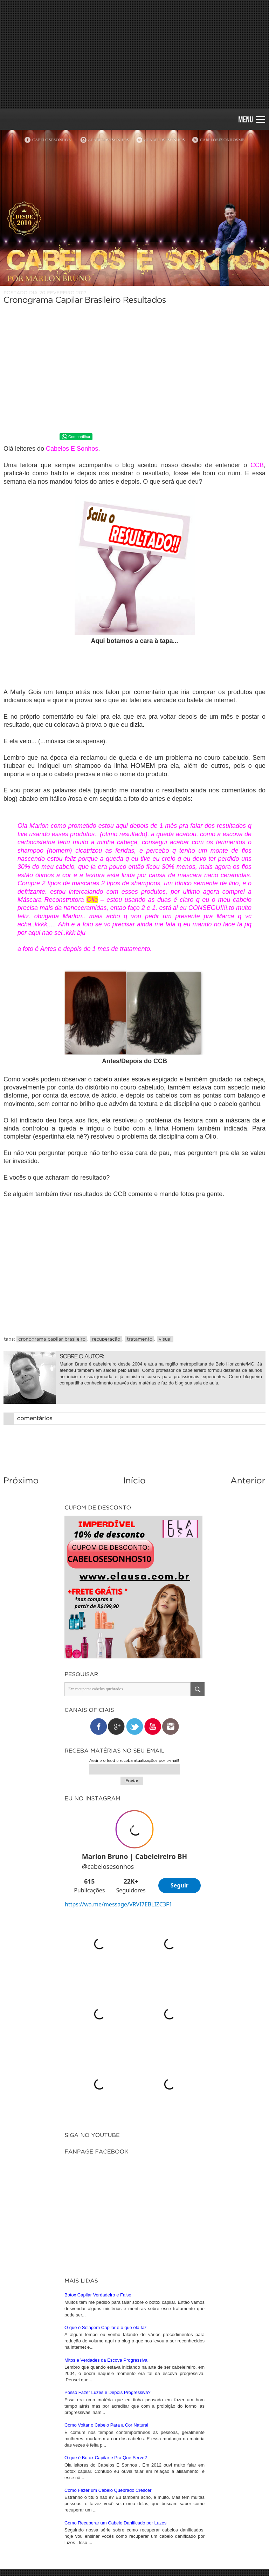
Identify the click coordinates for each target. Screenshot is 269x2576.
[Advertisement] (134, 54)
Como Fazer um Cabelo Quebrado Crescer (108, 2298)
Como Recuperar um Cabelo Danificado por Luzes (115, 2331)
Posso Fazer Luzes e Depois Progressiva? (107, 2200)
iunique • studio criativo (152, 2557)
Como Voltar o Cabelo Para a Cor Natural (106, 2233)
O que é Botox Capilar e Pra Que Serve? (105, 2266)
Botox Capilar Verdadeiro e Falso (97, 2103)
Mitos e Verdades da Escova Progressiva (105, 2168)
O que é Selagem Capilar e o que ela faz (105, 2136)
